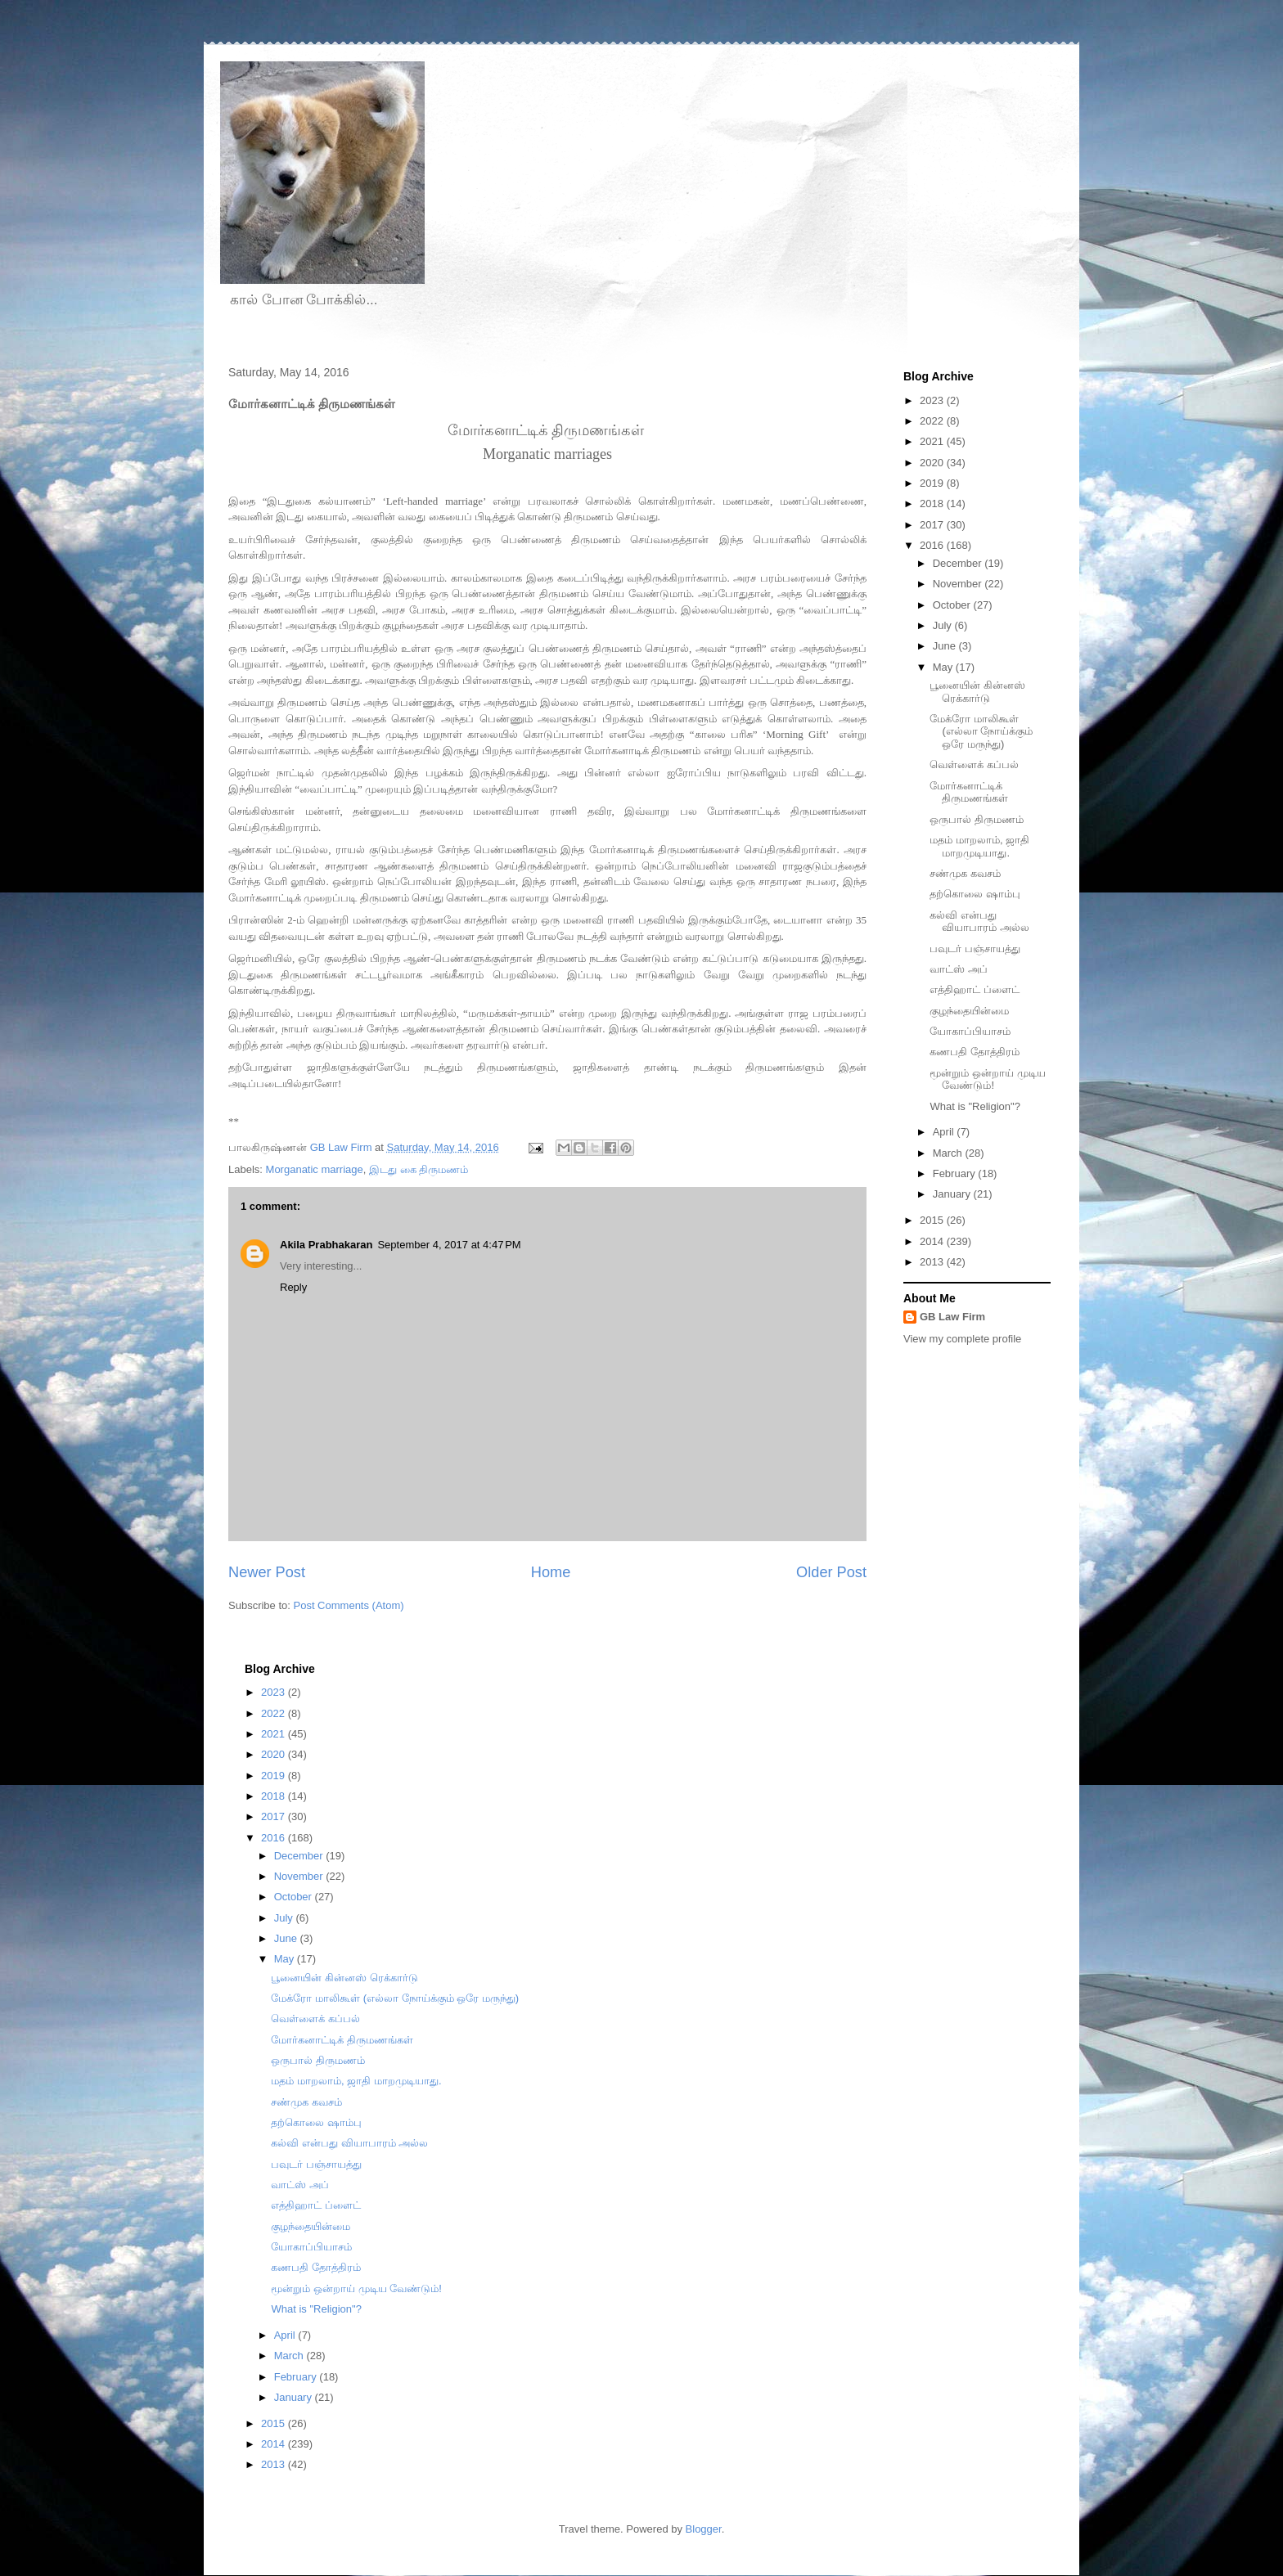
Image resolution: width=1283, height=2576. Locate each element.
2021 (933, 441)
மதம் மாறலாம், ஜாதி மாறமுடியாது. (979, 846)
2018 (933, 503)
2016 (933, 545)
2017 (933, 525)
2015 (933, 1220)
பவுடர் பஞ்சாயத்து (975, 948)
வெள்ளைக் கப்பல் (974, 764)
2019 (933, 483)
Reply (293, 1287)
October (953, 605)
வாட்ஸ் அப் (959, 969)
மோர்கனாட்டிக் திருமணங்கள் (969, 792)
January (953, 1194)
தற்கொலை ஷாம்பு (975, 894)
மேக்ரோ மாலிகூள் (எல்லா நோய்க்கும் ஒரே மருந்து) (981, 731)
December (959, 563)
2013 (933, 1262)
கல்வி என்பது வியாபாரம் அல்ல (979, 921)
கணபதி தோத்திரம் (975, 1051)
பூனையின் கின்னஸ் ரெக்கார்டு (977, 691)
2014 (933, 1241)
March (949, 1153)
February (956, 1173)
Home (551, 1572)
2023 (933, 400)
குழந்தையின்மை (969, 1011)
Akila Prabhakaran (326, 1245)
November (959, 584)
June (946, 646)
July (944, 625)
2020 (933, 462)
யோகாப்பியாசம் (970, 1031)
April (945, 1132)
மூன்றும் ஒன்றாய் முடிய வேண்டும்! (987, 1079)
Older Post (831, 1572)
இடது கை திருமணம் (418, 1169)
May (944, 667)
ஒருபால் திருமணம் (977, 819)
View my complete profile (962, 1339)
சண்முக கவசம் (965, 873)
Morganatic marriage (314, 1169)
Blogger (704, 2529)
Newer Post (266, 1572)
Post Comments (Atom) (349, 1605)
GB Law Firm (952, 1316)
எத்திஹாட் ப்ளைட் (975, 989)
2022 (933, 421)
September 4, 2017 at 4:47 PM (448, 1245)
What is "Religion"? (975, 1106)
